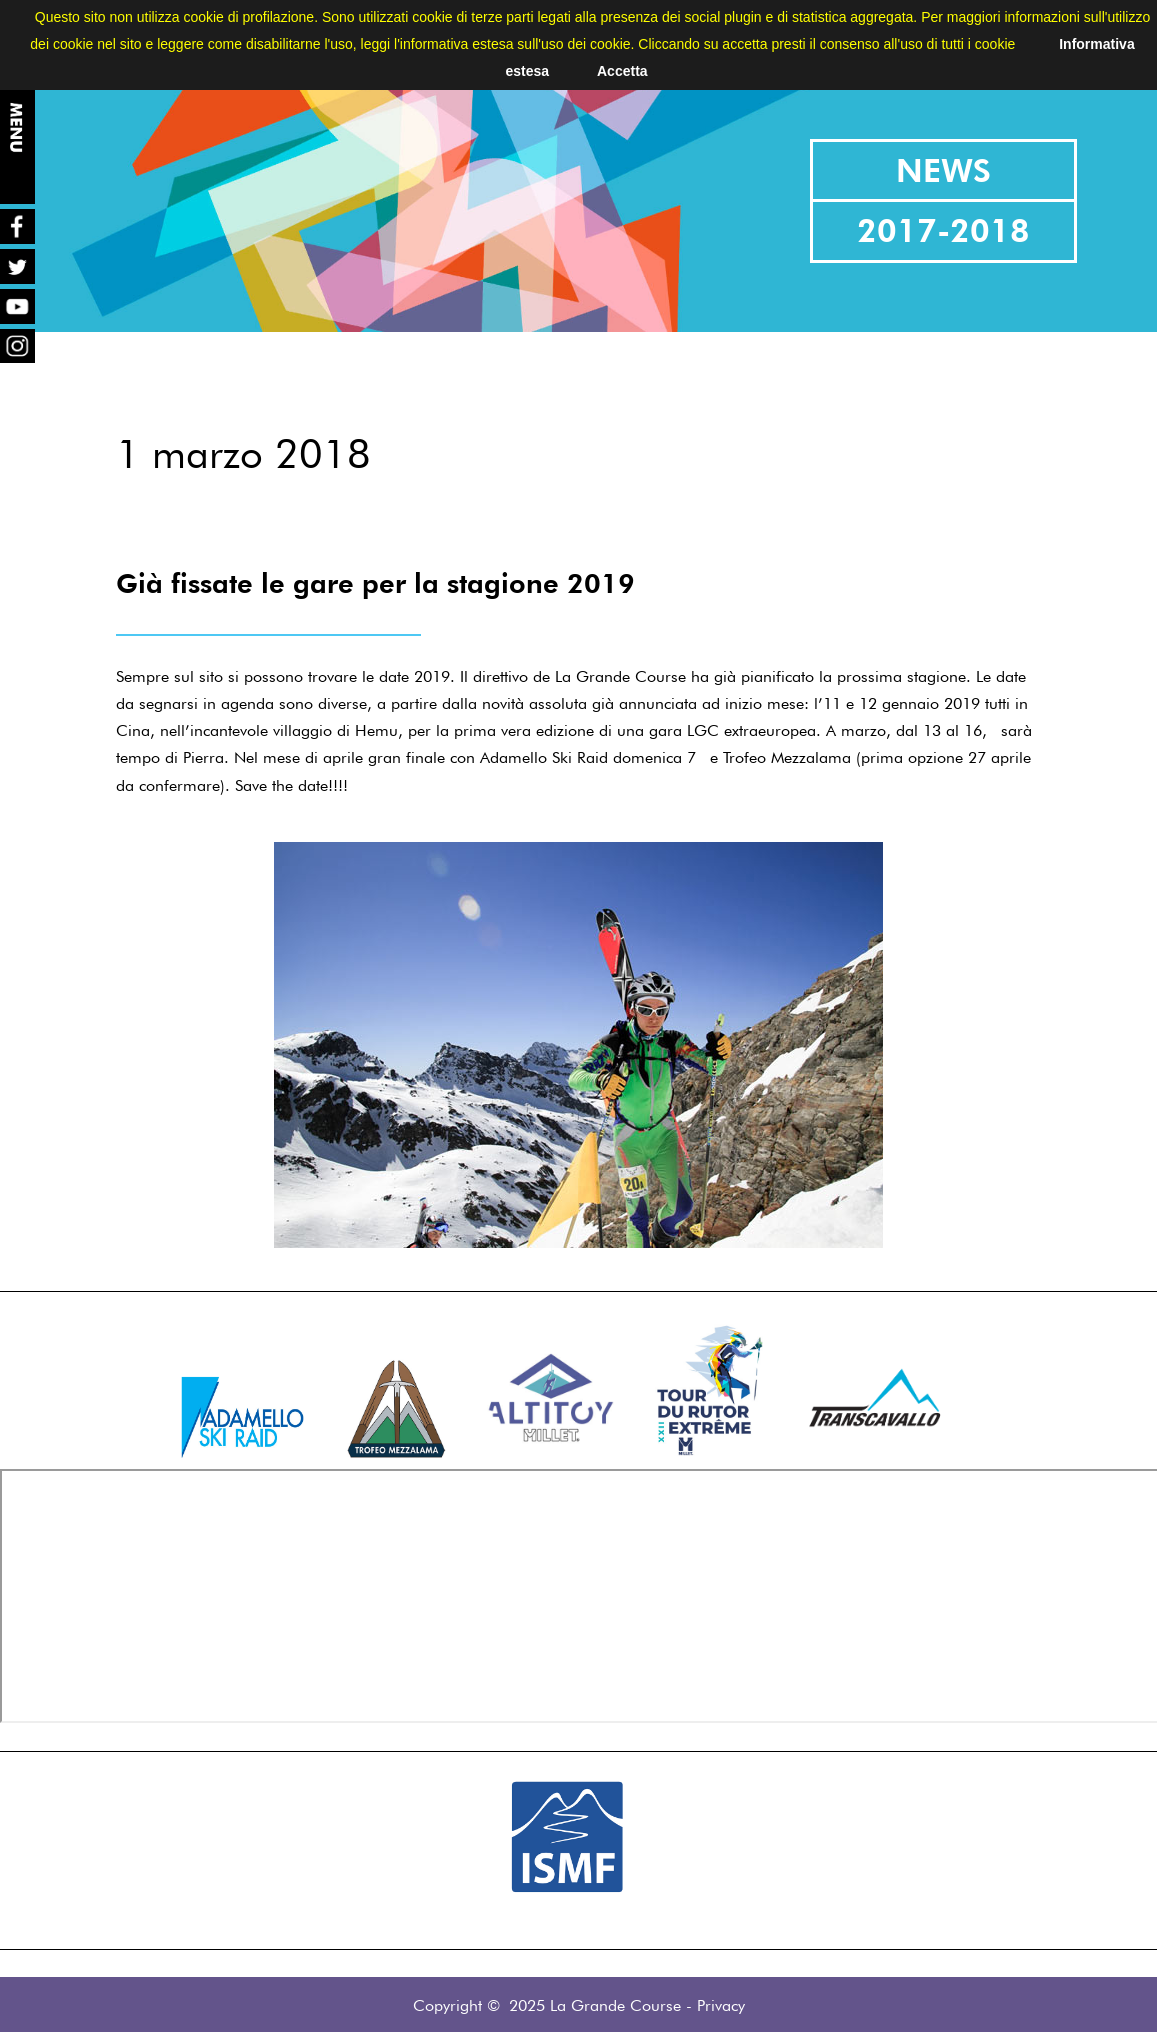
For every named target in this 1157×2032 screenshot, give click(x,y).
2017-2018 (943, 230)
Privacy (721, 2005)
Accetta (622, 71)
